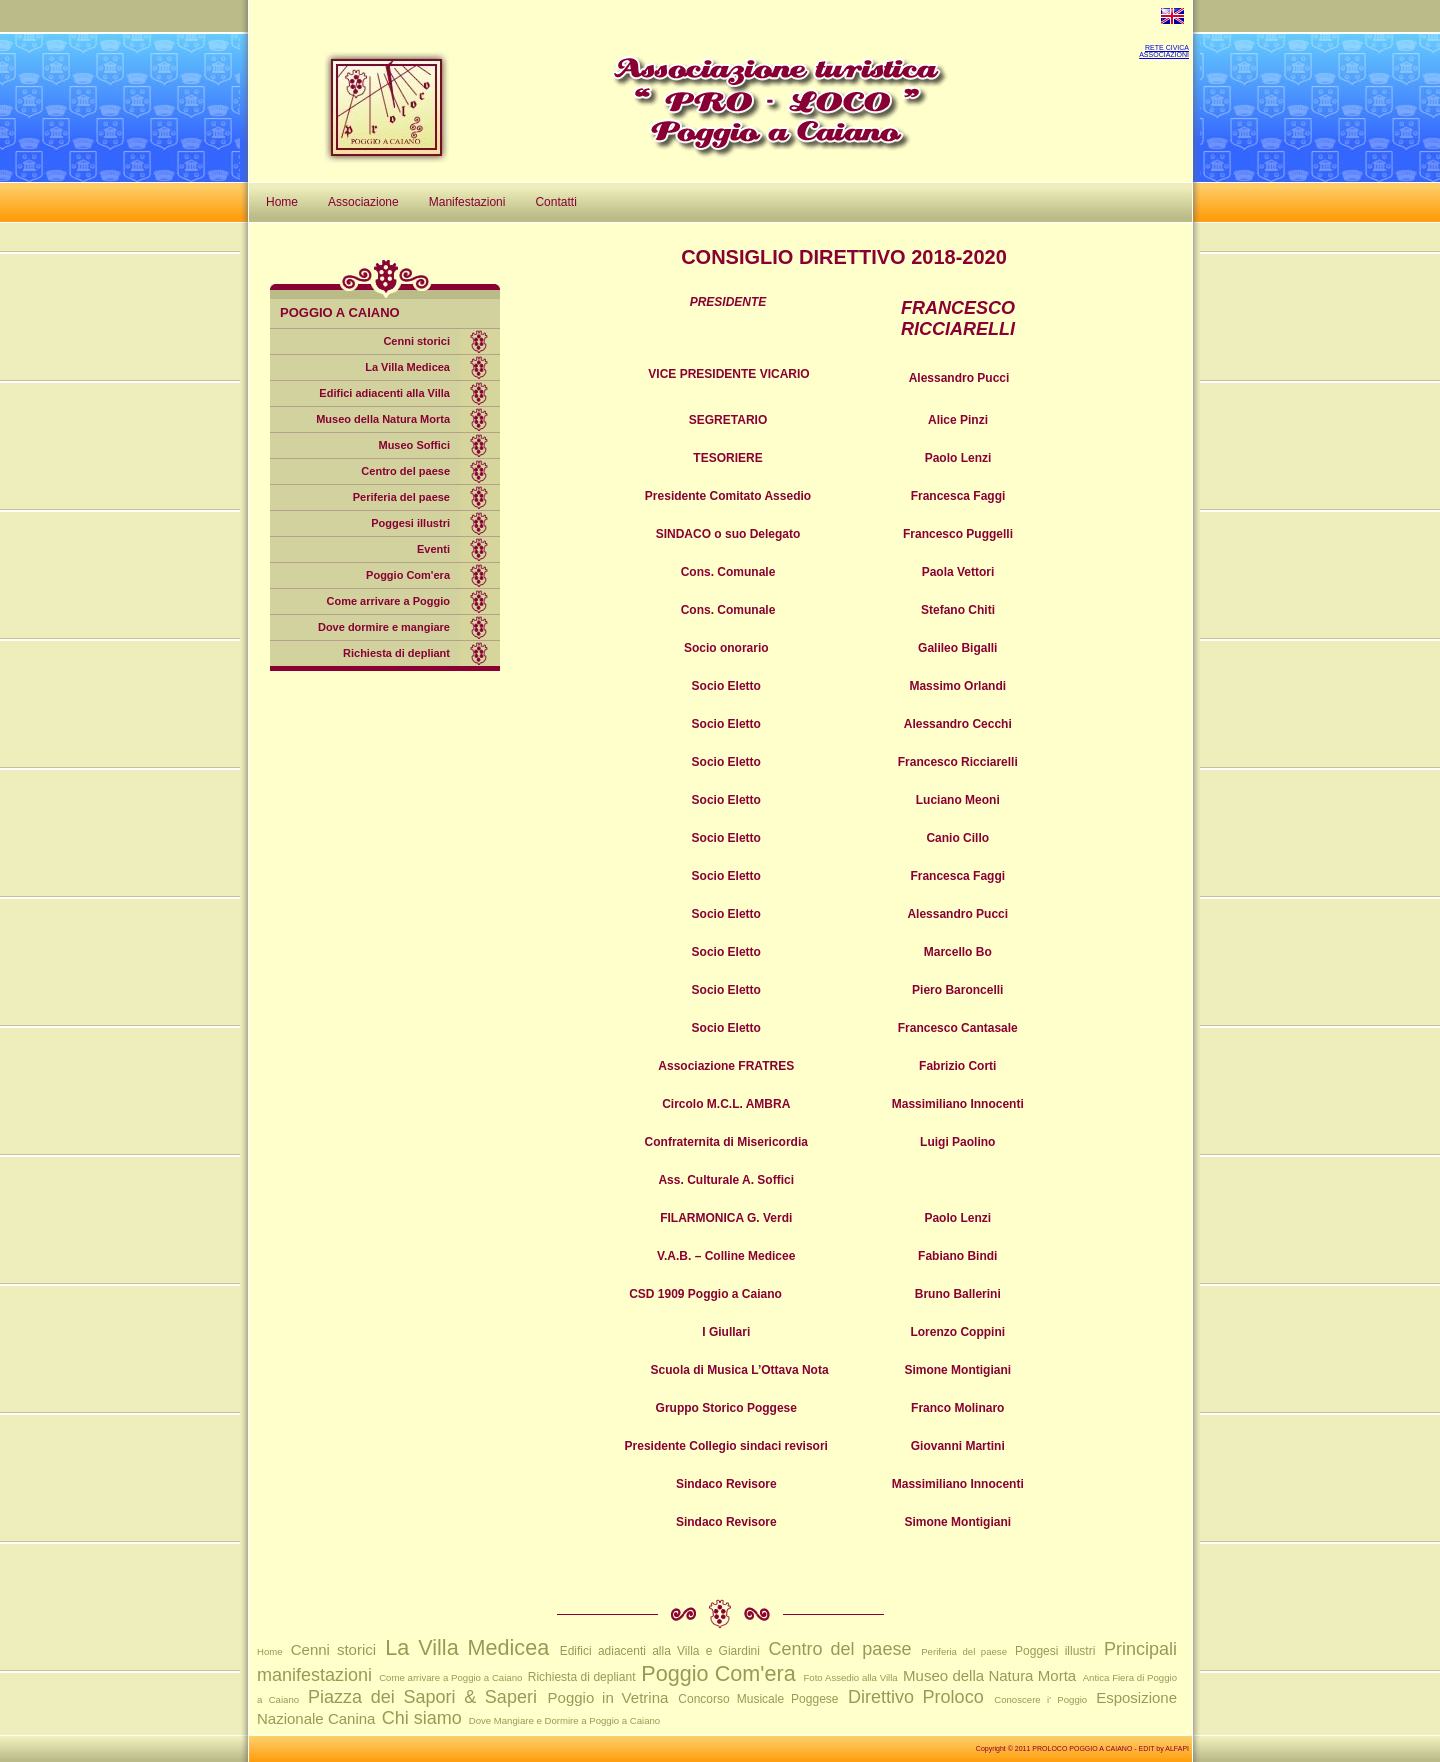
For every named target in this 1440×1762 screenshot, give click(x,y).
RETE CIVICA (1167, 47)
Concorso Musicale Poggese (758, 1699)
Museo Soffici (414, 445)
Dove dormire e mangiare (384, 627)
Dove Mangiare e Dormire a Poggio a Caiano (564, 1720)
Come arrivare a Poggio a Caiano (450, 1677)
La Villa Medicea (407, 367)
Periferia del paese (401, 497)
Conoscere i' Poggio (1040, 1699)
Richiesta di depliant (396, 653)
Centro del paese (405, 471)
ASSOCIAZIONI (1164, 54)
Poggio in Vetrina (608, 1697)
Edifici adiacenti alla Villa (384, 393)
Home (270, 1651)
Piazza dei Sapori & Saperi (422, 1697)
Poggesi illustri (410, 523)
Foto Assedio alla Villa (851, 1677)
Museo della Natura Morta (383, 419)
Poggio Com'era (408, 575)
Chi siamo (422, 1718)
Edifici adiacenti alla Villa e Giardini (660, 1651)
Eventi (433, 549)
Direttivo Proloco (916, 1697)
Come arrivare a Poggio (389, 601)
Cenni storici (416, 341)
